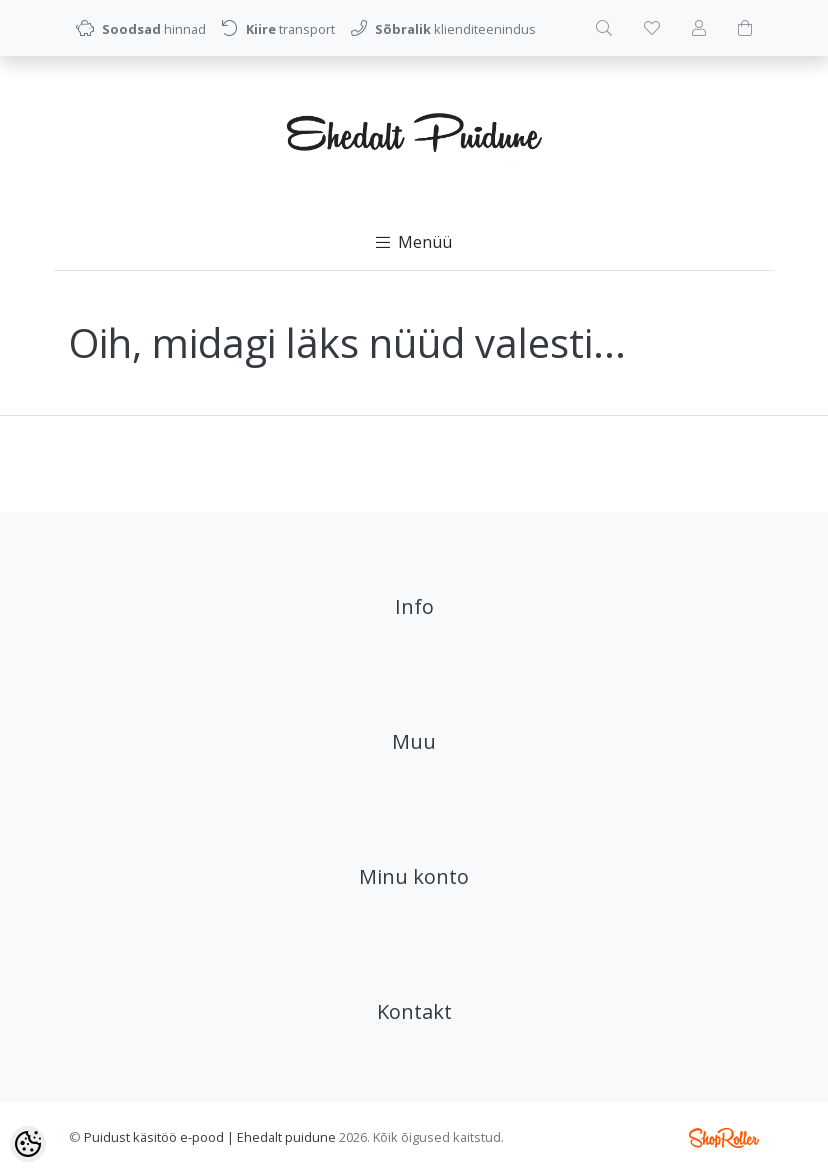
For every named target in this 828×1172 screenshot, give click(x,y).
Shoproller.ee (724, 1138)
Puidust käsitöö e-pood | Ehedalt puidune (210, 1137)
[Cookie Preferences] (28, 1144)
